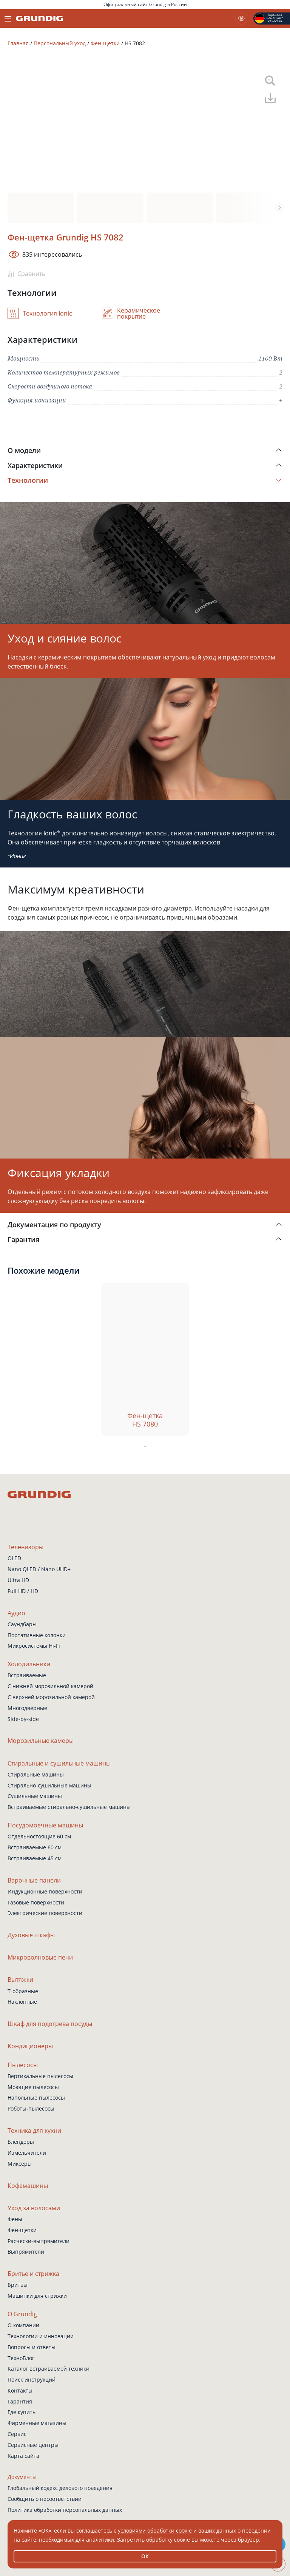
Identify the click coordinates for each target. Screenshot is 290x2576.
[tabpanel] (145, 1359)
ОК (145, 2556)
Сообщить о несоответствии (45, 2498)
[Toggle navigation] (8, 18)
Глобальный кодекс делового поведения (60, 2487)
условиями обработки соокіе (155, 2530)
